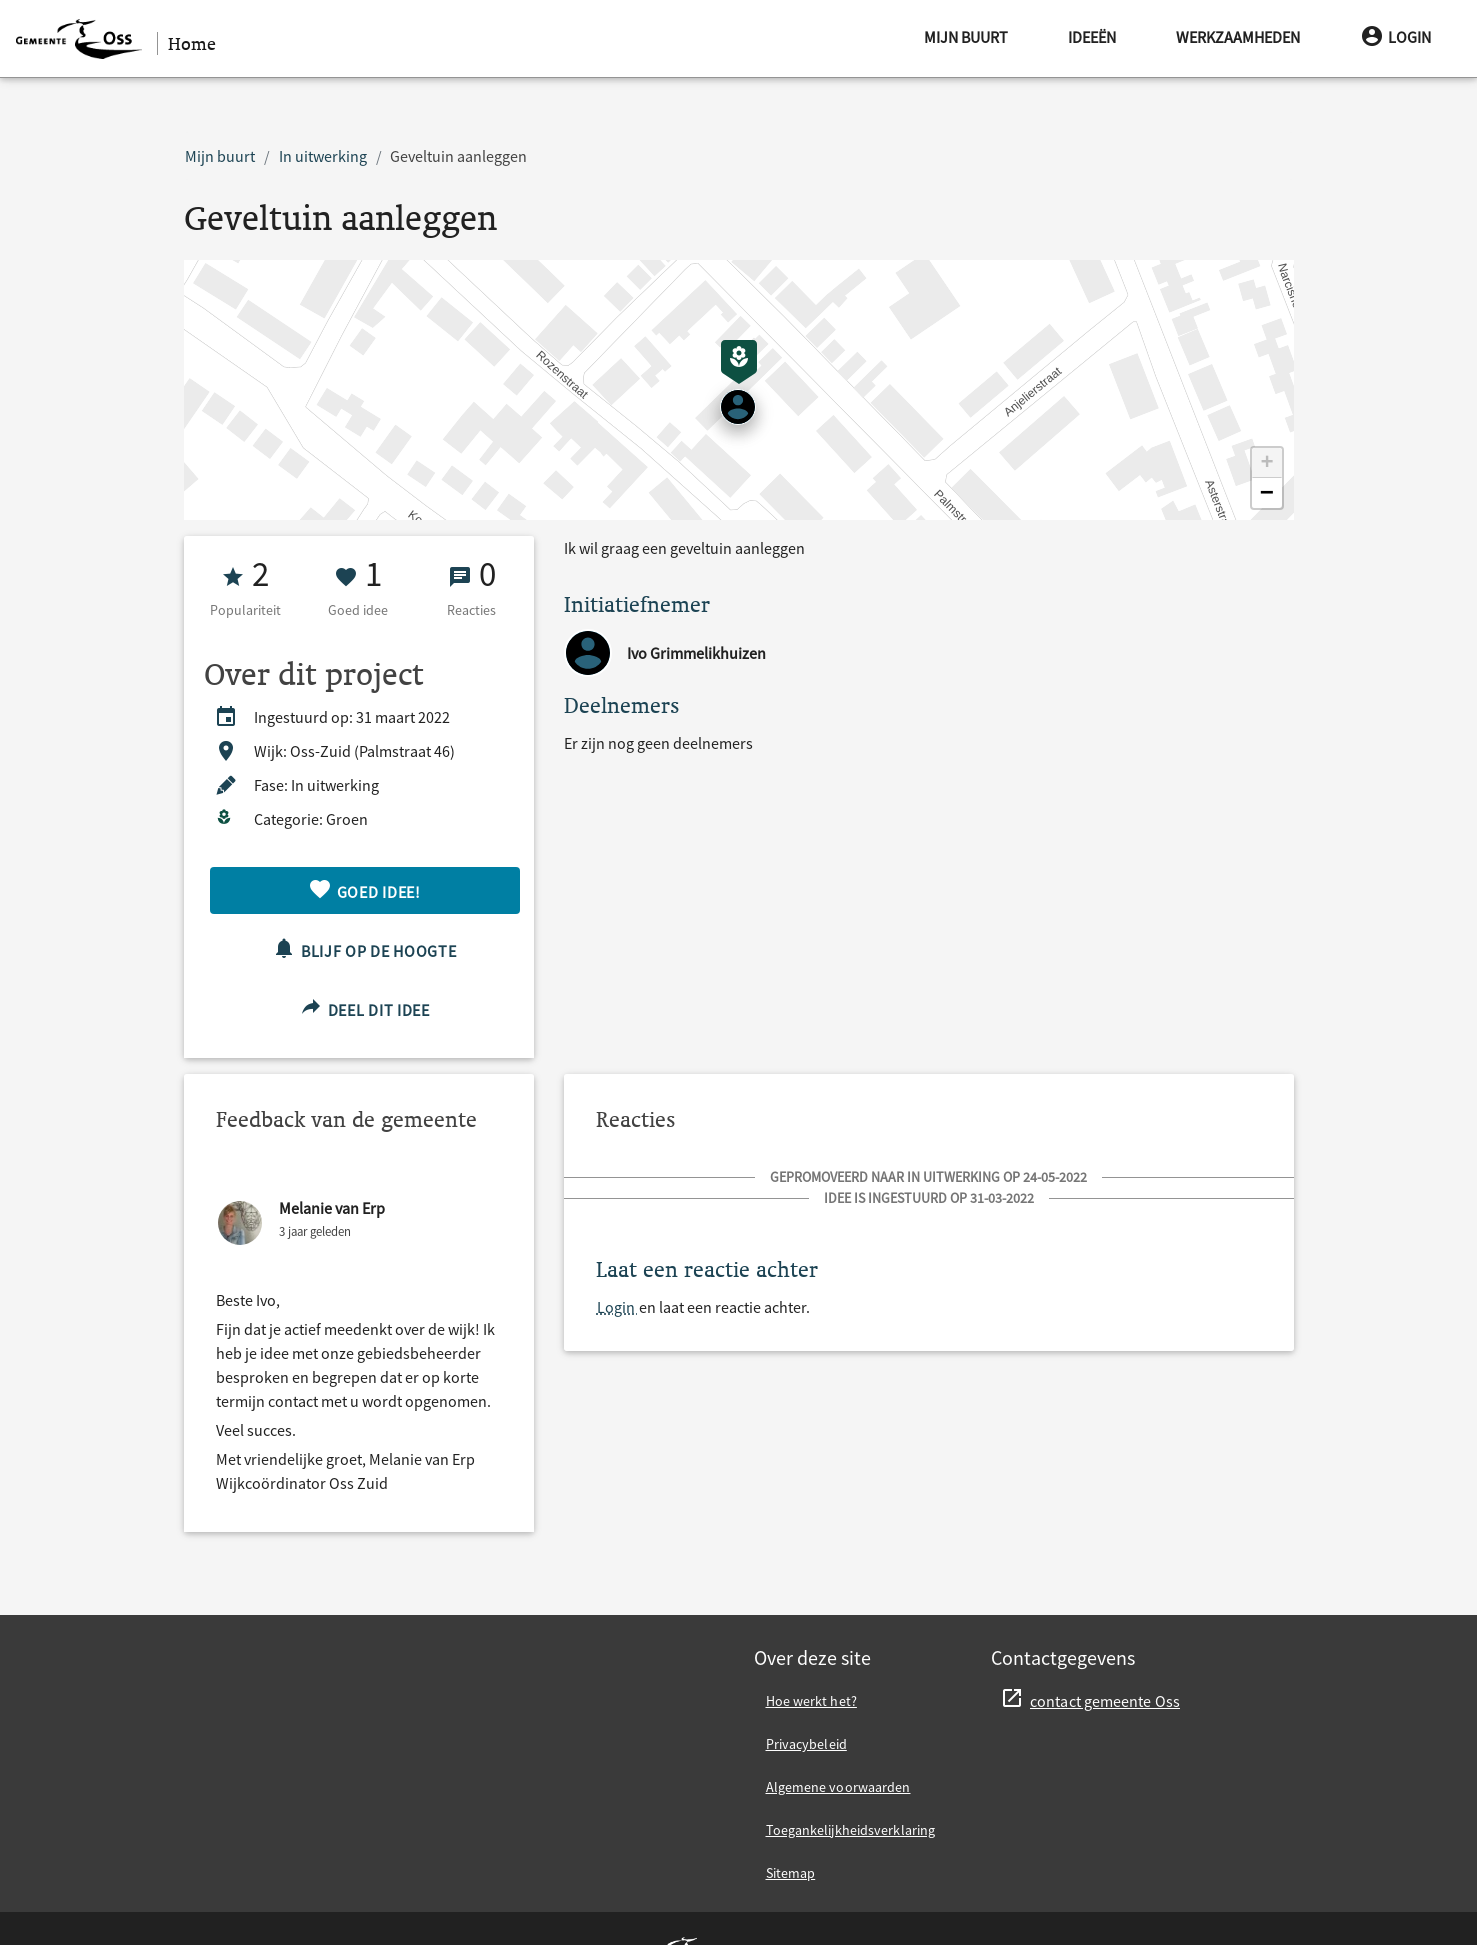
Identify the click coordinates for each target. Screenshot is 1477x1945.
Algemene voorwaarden (838, 1787)
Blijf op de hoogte (364, 948)
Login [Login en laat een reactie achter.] (617, 1307)
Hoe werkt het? (811, 1701)
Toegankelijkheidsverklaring (851, 1830)
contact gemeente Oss (1105, 1701)
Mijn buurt (966, 37)
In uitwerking (323, 156)
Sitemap (791, 1873)
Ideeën (1092, 37)
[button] (1267, 463)
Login (1395, 36)
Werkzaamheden (1238, 37)
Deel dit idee (364, 1007)
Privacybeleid (806, 1744)
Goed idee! (364, 889)
